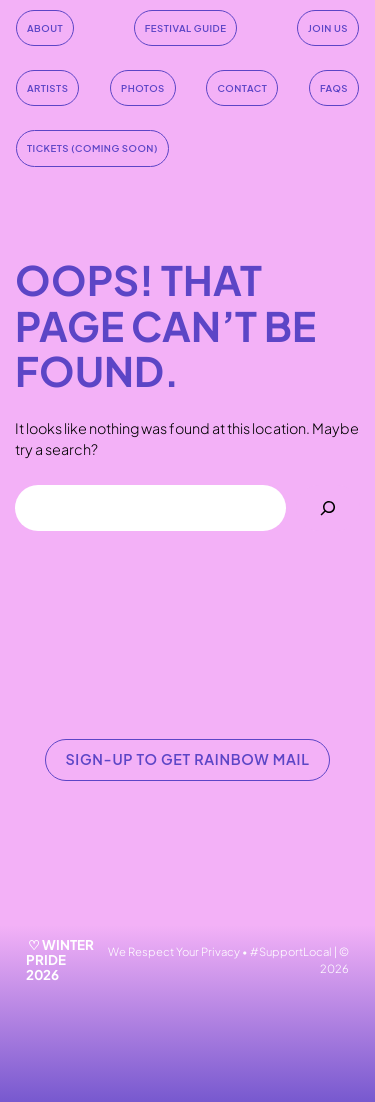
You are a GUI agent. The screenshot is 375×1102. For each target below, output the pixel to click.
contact (242, 88)
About (45, 28)
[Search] (328, 508)
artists (47, 88)
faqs (334, 88)
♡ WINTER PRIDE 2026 (60, 959)
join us (328, 28)
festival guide (186, 28)
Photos (143, 88)
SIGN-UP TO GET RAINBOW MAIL (187, 759)
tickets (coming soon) (92, 148)
